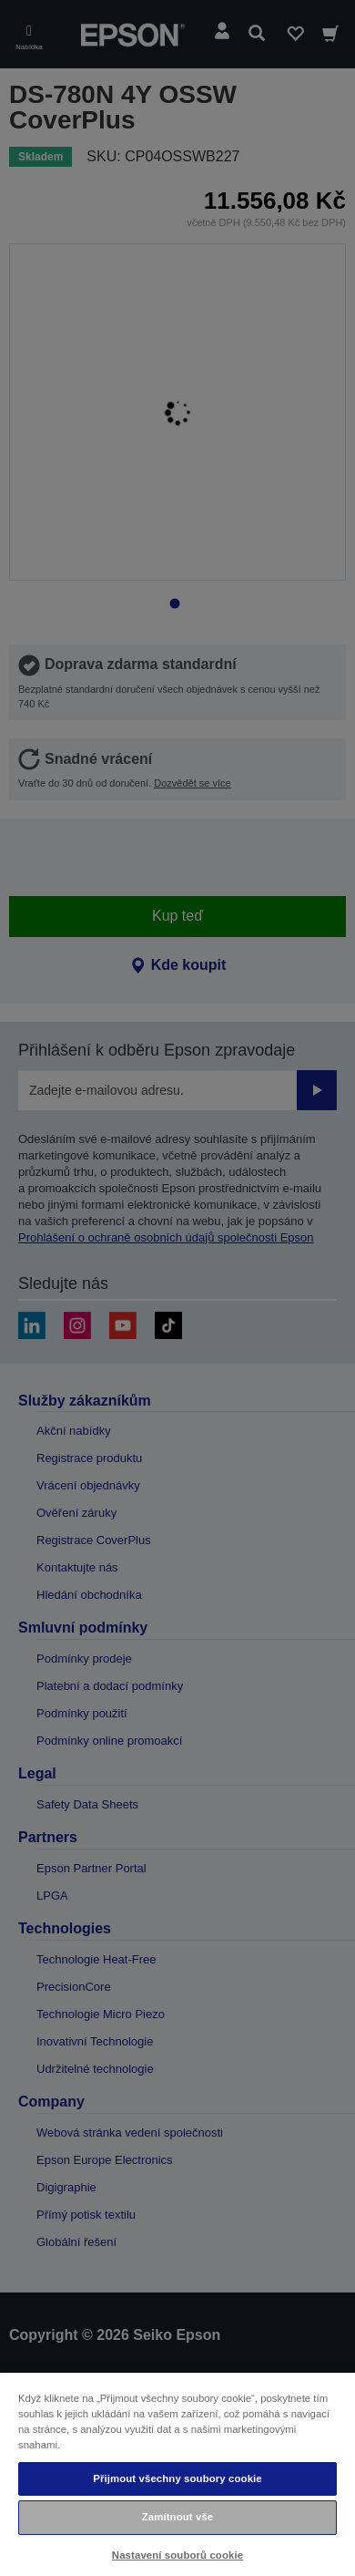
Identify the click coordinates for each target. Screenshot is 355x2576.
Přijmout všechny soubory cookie (177, 2478)
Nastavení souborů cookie (177, 2555)
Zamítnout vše (178, 2516)
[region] (177, 2473)
